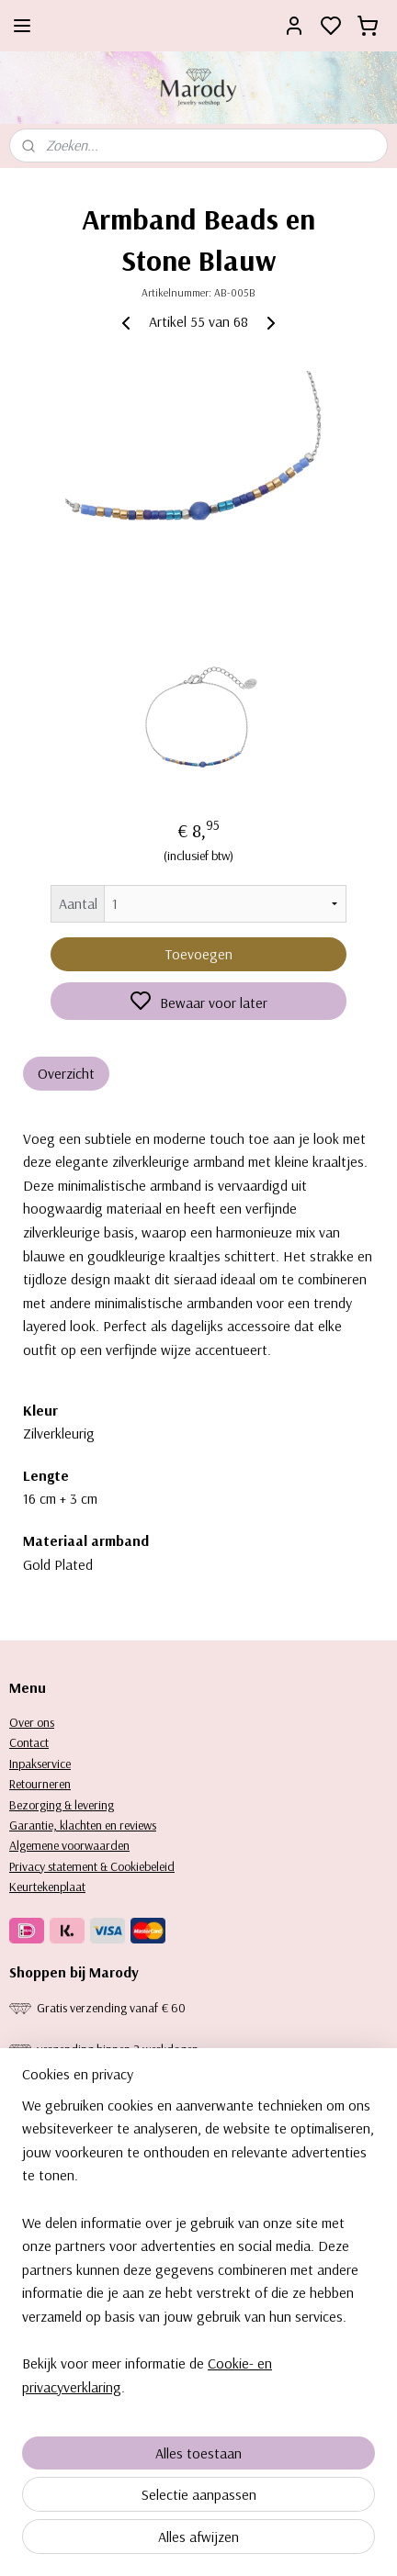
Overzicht (66, 1072)
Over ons (31, 1722)
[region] (198, 2254)
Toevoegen (199, 953)
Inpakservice (40, 1763)
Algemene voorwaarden (69, 1845)
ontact (33, 1742)
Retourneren (40, 1783)
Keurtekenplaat (47, 1886)
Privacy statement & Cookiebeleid (92, 1866)
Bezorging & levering (61, 1805)
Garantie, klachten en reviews (82, 1825)
